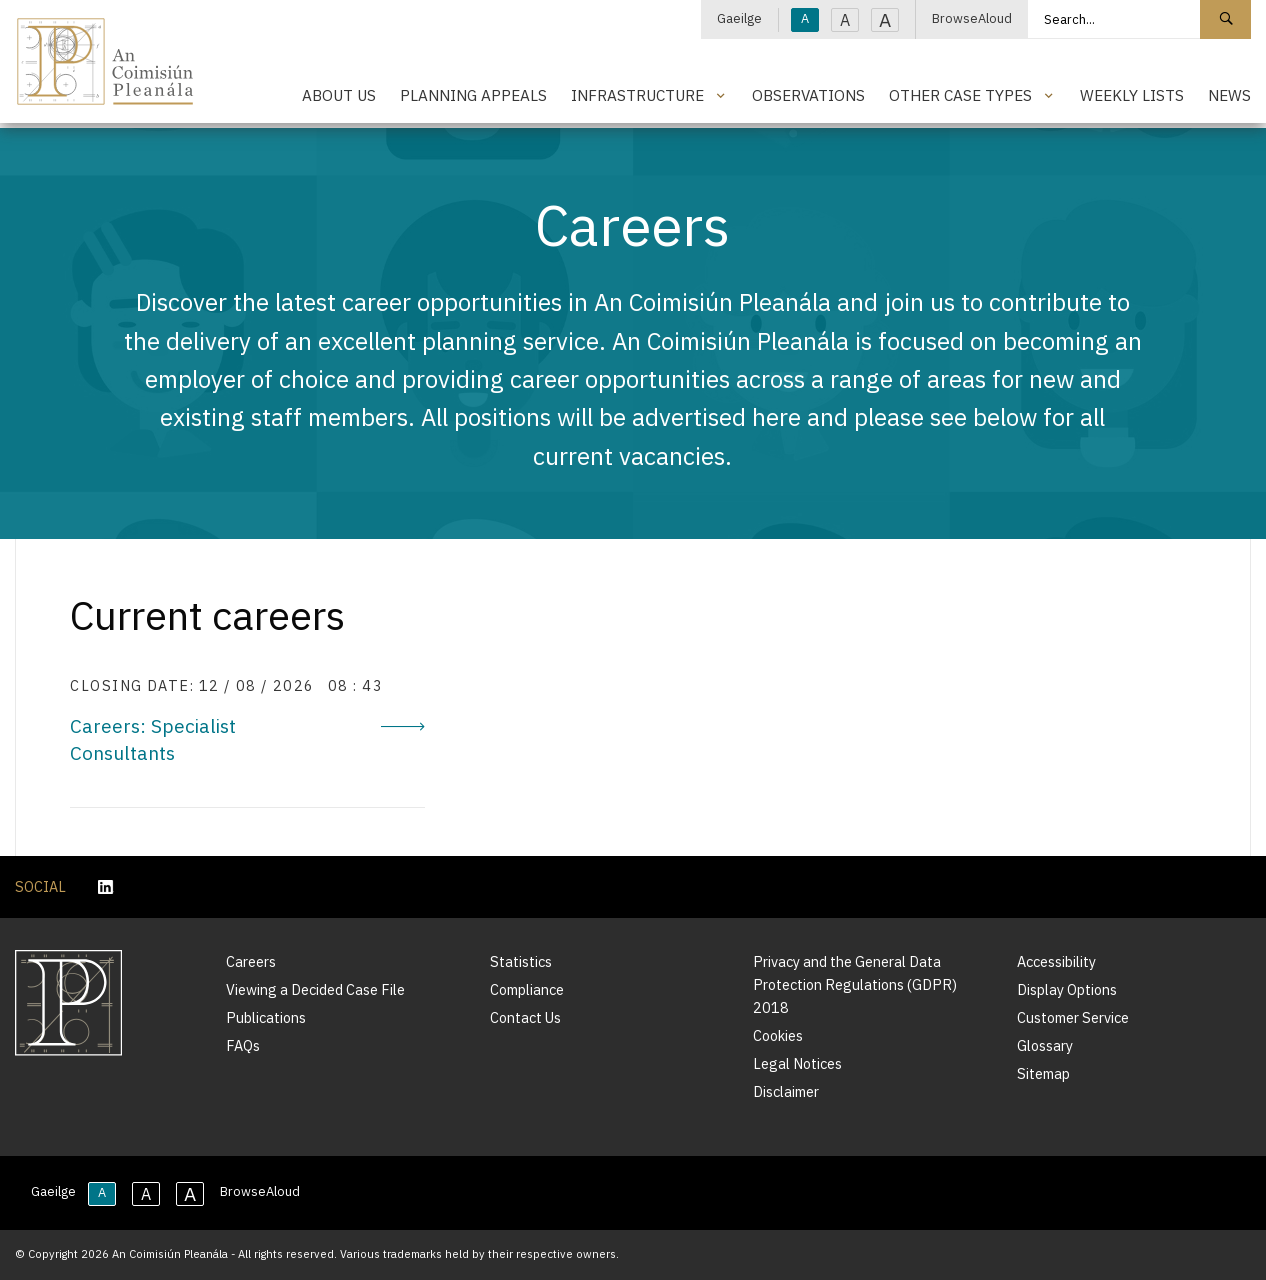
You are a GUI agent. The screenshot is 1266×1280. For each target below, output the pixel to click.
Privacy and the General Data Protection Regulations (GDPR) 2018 (855, 984)
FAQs (243, 1045)
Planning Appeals (473, 95)
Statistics (521, 961)
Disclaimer (786, 1091)
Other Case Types (960, 95)
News (1229, 95)
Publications (266, 1017)
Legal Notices (797, 1063)
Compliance (527, 989)
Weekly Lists (1132, 95)
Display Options (1067, 989)
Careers (251, 961)
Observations (808, 95)
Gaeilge (739, 18)
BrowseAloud (972, 18)
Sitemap (1043, 1073)
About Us (339, 95)
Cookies (778, 1035)
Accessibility (1056, 961)
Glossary (1045, 1045)
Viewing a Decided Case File (315, 989)
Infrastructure (637, 95)
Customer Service (1073, 1017)
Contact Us (525, 1017)
